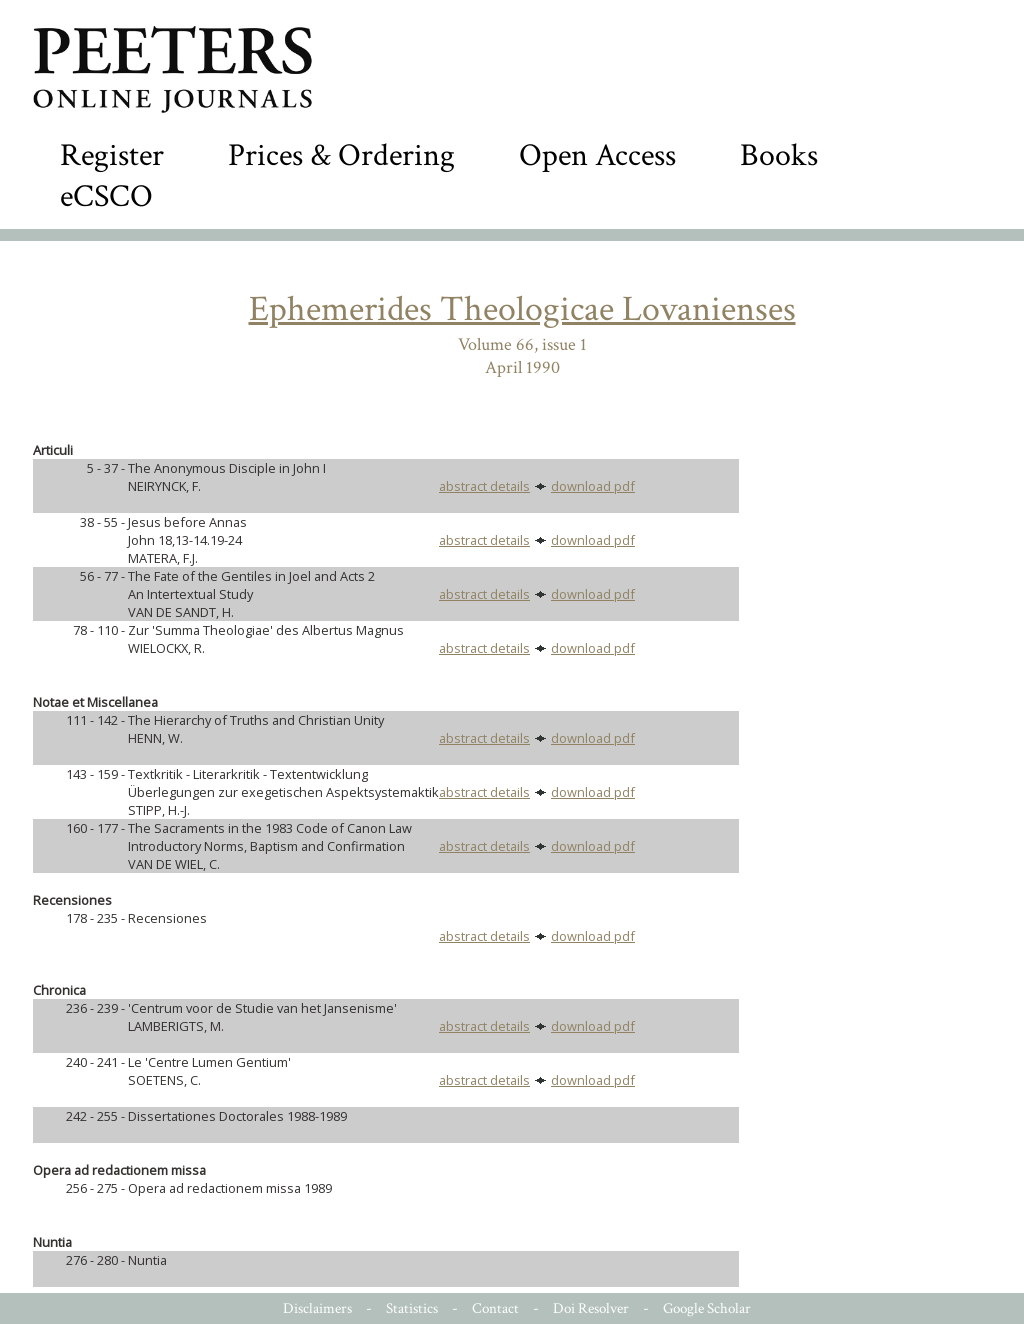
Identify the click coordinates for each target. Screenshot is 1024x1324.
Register (112, 155)
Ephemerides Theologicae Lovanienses (522, 309)
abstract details (484, 486)
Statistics (412, 1308)
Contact (495, 1308)
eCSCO (106, 196)
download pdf (593, 486)
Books (779, 155)
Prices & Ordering (341, 155)
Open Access (597, 155)
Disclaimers (317, 1308)
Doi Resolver (591, 1308)
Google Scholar (707, 1308)
